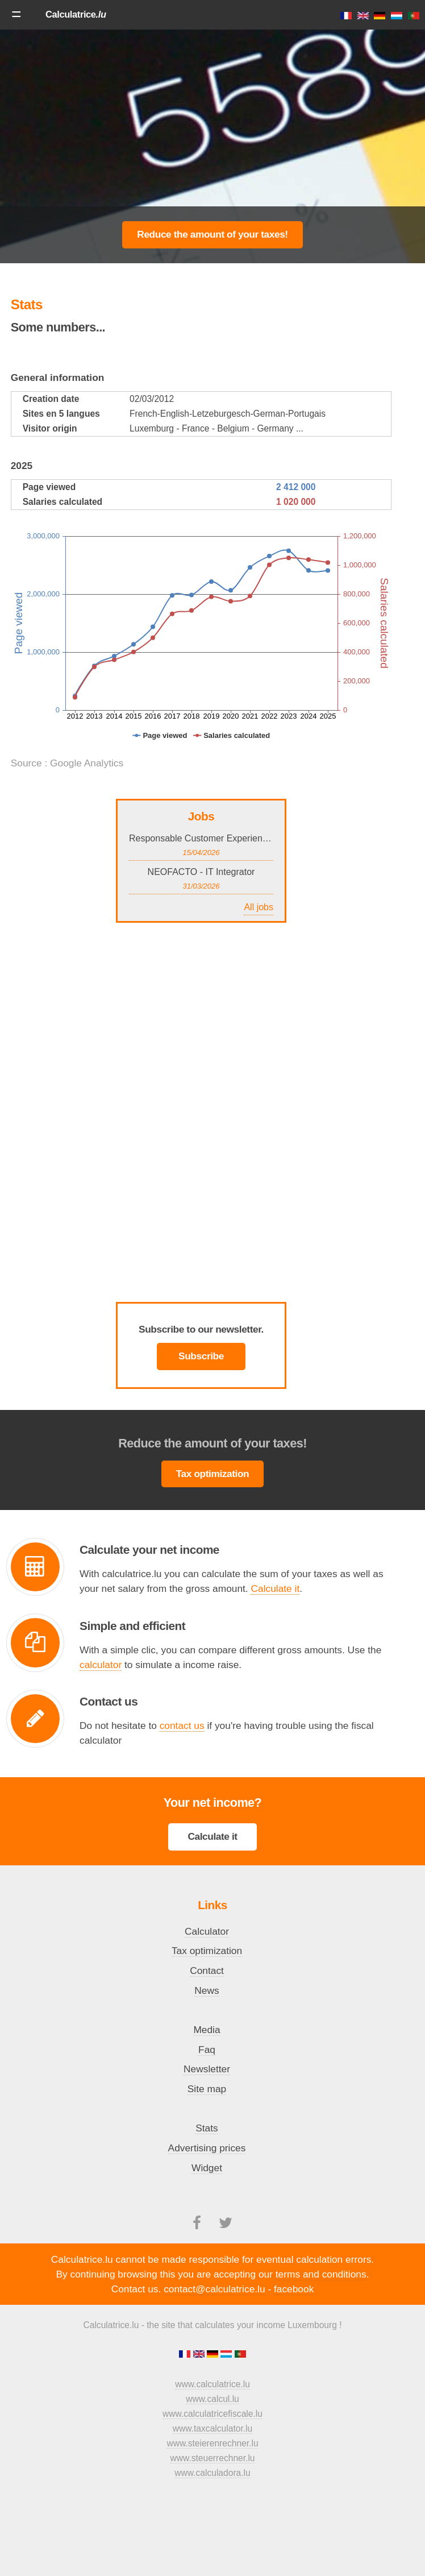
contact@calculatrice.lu (214, 2289)
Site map (207, 2088)
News (206, 1990)
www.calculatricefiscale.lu (212, 2414)
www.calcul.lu (212, 2399)
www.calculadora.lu (212, 2473)
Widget (206, 2167)
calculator (101, 1664)
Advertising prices (207, 2148)
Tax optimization (212, 1473)
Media (206, 2029)
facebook (294, 2289)
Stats (206, 2128)
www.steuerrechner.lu (212, 2458)
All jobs (258, 907)
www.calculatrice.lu (212, 2384)
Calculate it (275, 1588)
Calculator (207, 1931)
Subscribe (201, 1356)
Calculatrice (75, 14)
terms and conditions (321, 2274)
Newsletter (207, 2069)
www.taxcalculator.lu (212, 2428)
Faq (206, 2049)
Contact (207, 1970)
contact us (182, 1725)
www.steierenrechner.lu (212, 2443)
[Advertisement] (106, 146)
